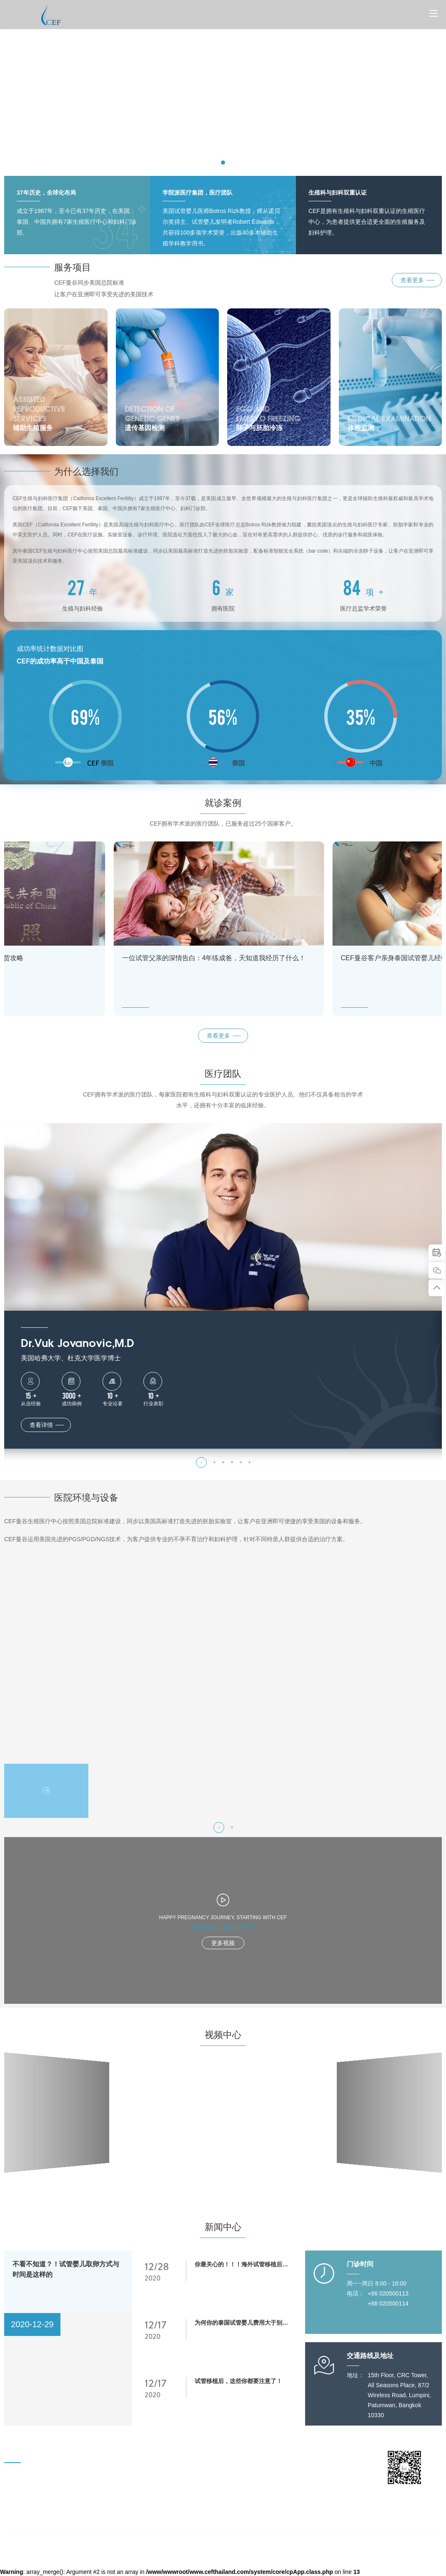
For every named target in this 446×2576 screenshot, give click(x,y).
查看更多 (218, 1035)
